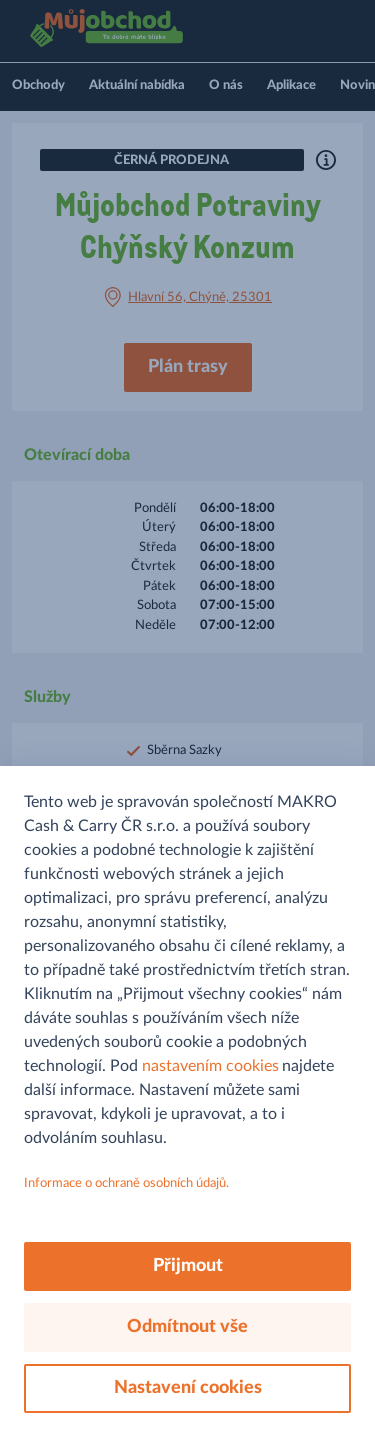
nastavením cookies (210, 1066)
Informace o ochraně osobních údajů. (126, 1183)
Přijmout (188, 1266)
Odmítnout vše (187, 1327)
